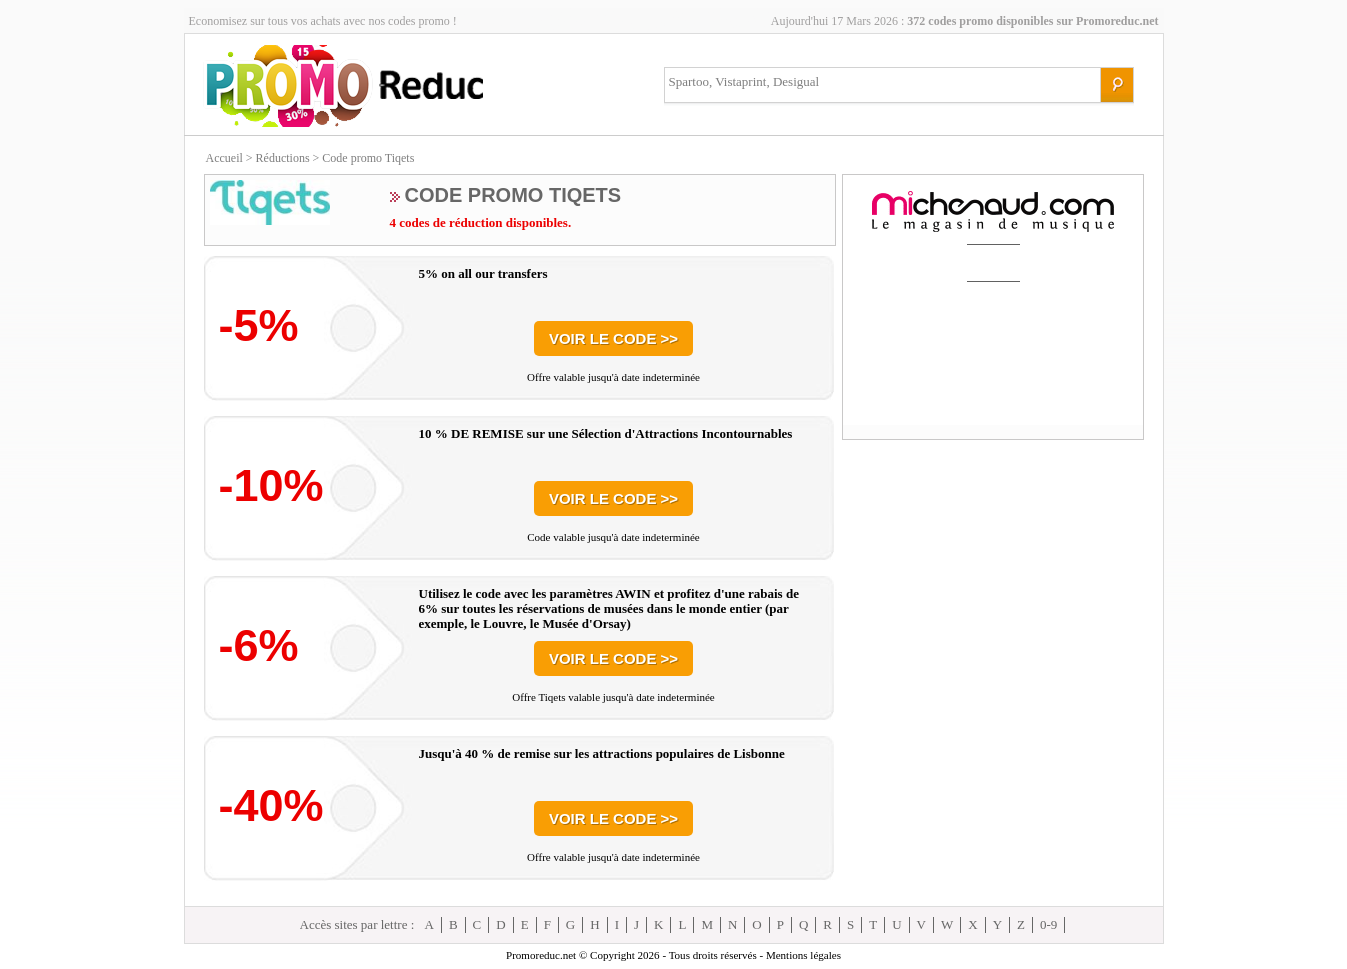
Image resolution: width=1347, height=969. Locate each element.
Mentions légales (803, 955)
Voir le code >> (613, 338)
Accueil (224, 158)
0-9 (1048, 924)
